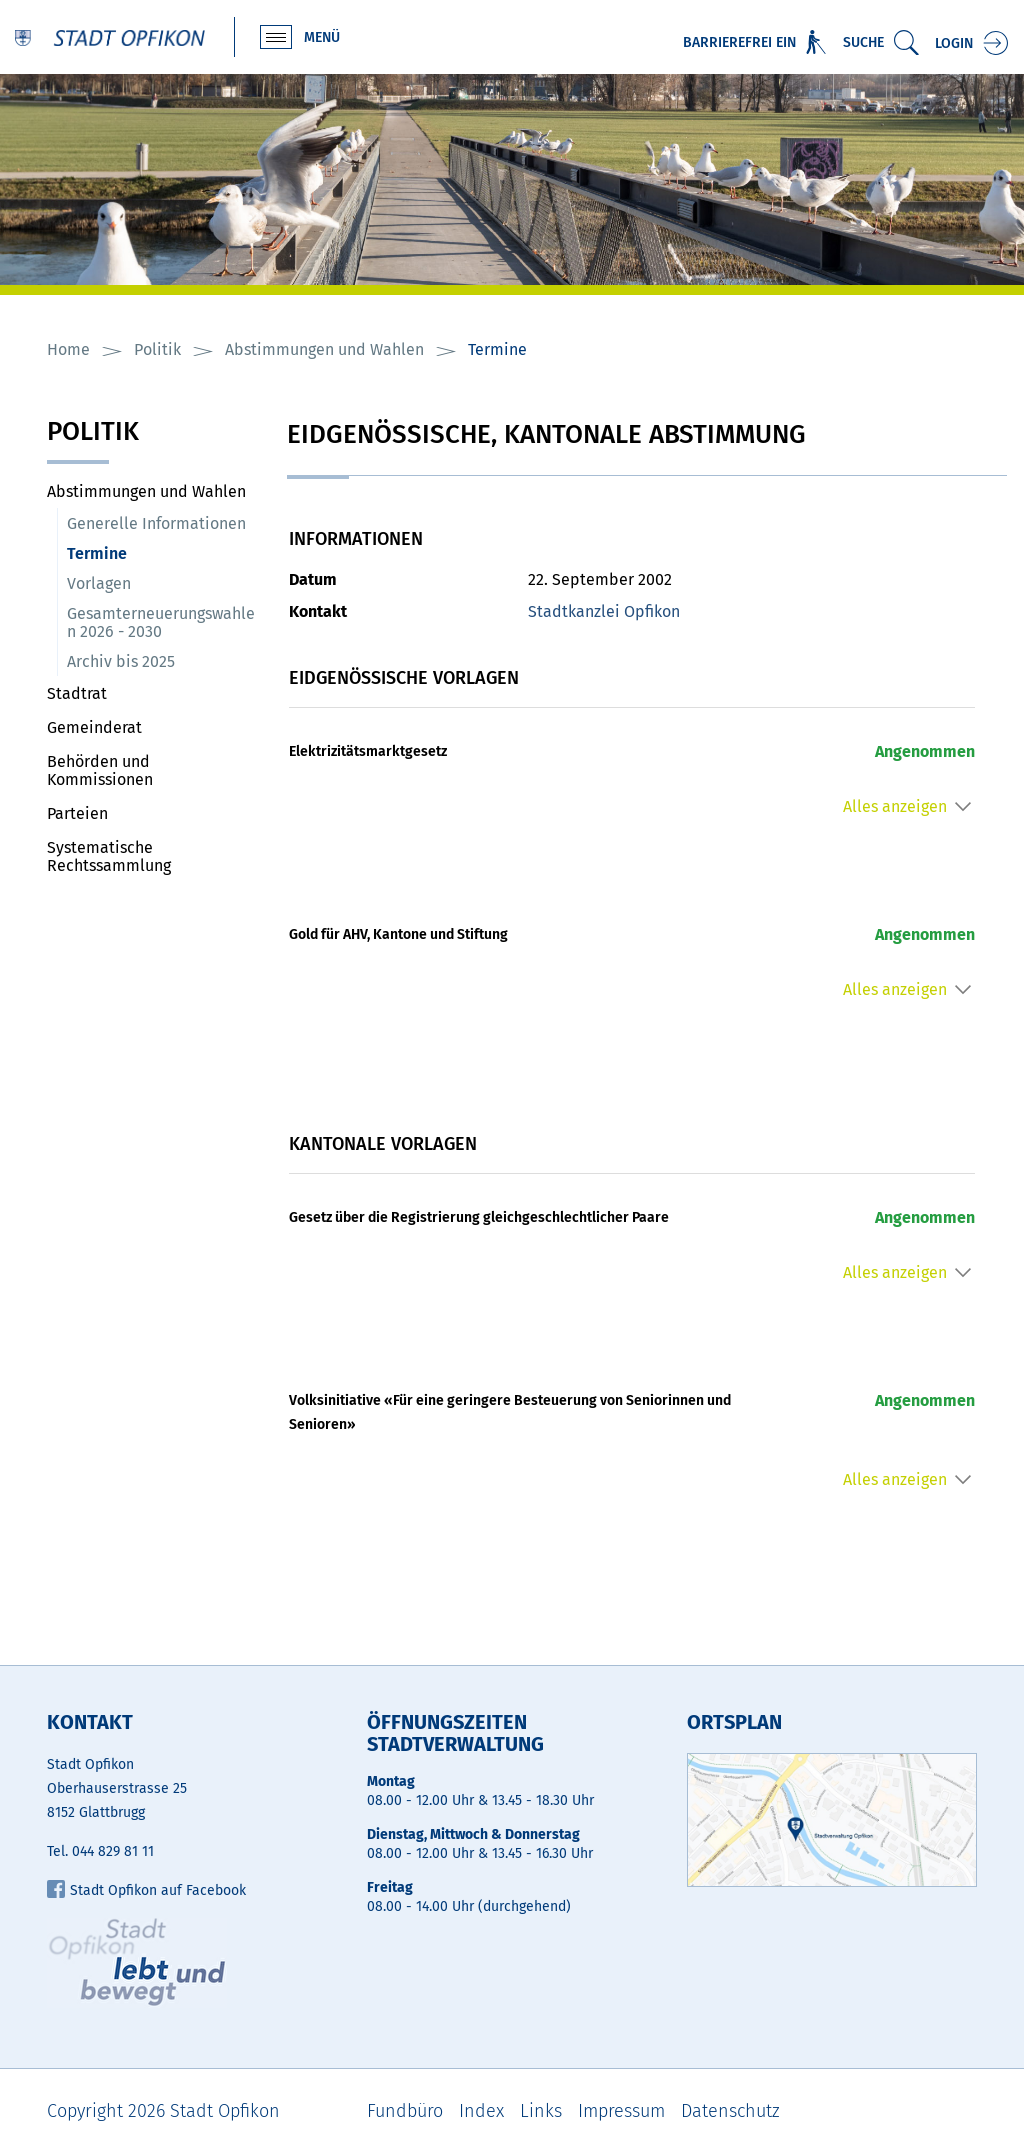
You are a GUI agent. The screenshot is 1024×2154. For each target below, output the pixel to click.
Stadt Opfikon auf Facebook (146, 1890)
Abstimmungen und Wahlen (146, 491)
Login (954, 43)
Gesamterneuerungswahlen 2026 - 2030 (161, 622)
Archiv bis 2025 (121, 661)
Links (541, 2111)
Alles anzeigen (895, 806)
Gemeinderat (94, 727)
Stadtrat (77, 693)
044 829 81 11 (113, 1851)
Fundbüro (405, 2111)
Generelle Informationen (156, 523)
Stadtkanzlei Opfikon (604, 611)
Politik (93, 433)
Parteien (77, 813)
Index (481, 2111)
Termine (144, 553)
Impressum (621, 2111)
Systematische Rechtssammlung (109, 856)
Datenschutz (730, 2111)
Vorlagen (99, 583)
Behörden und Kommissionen (100, 770)
